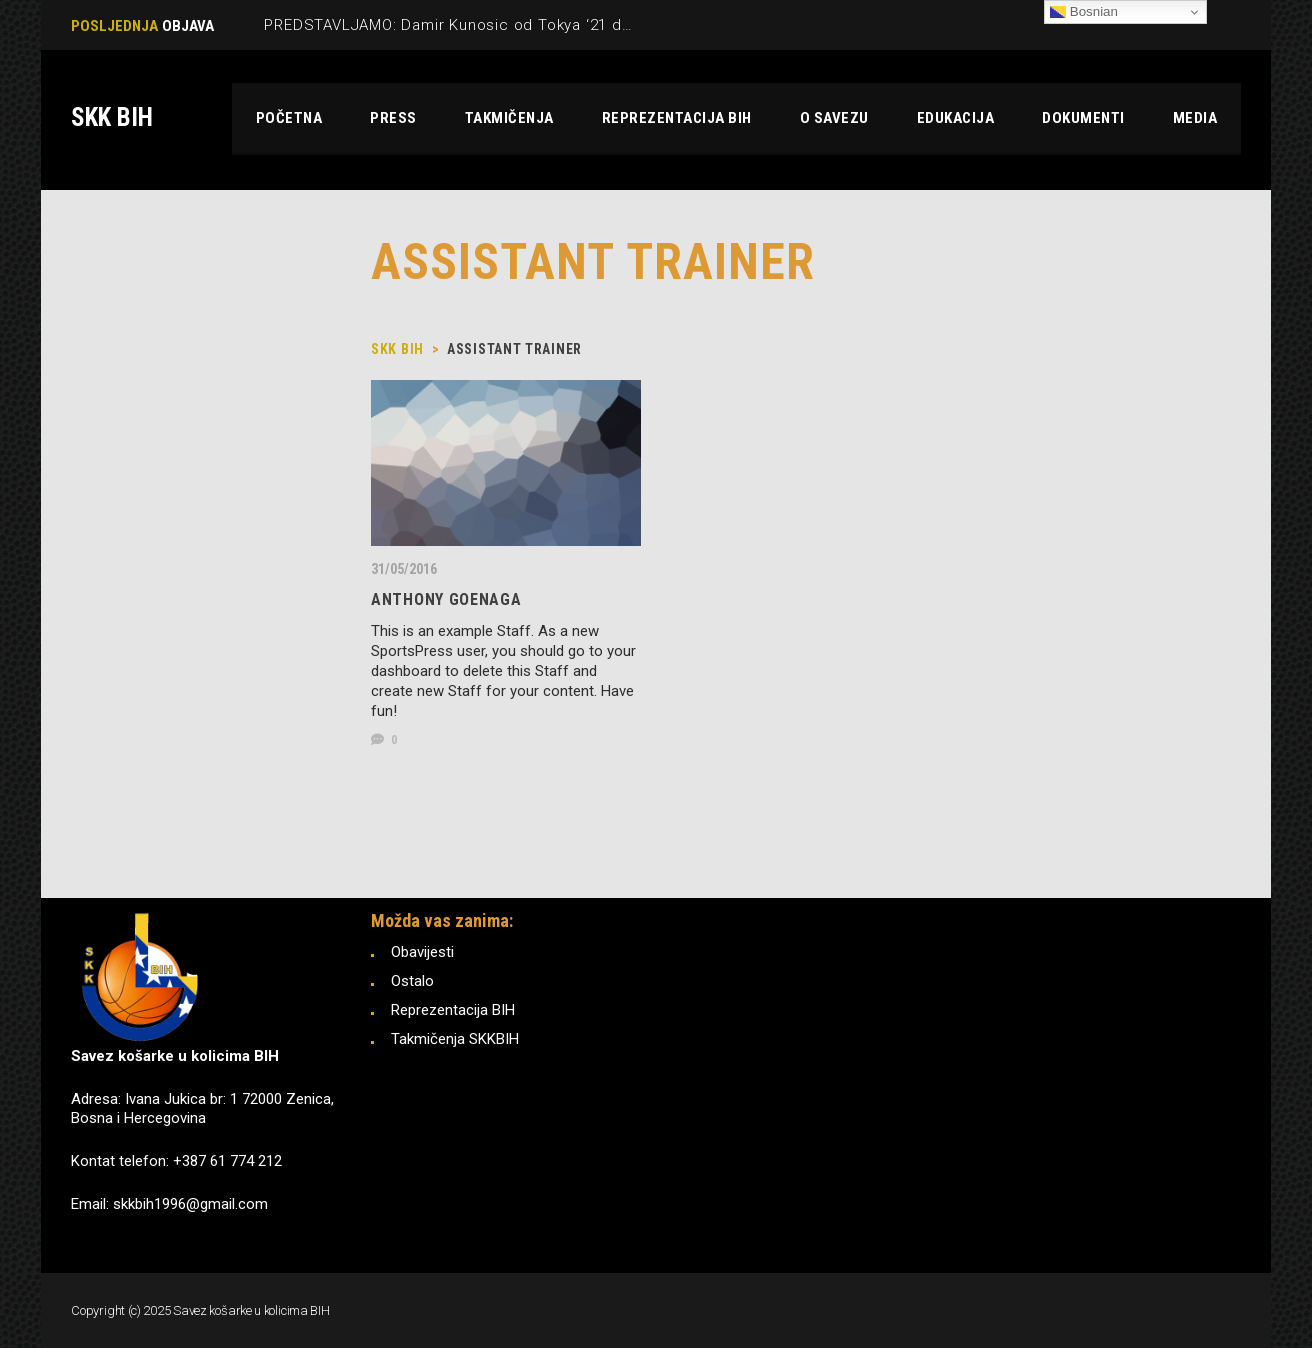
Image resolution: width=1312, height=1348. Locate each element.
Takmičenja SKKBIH (455, 1039)
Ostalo (412, 981)
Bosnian (1084, 12)
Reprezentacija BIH (453, 1010)
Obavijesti (422, 952)
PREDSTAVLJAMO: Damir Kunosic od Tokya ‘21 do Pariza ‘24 (486, 25)
